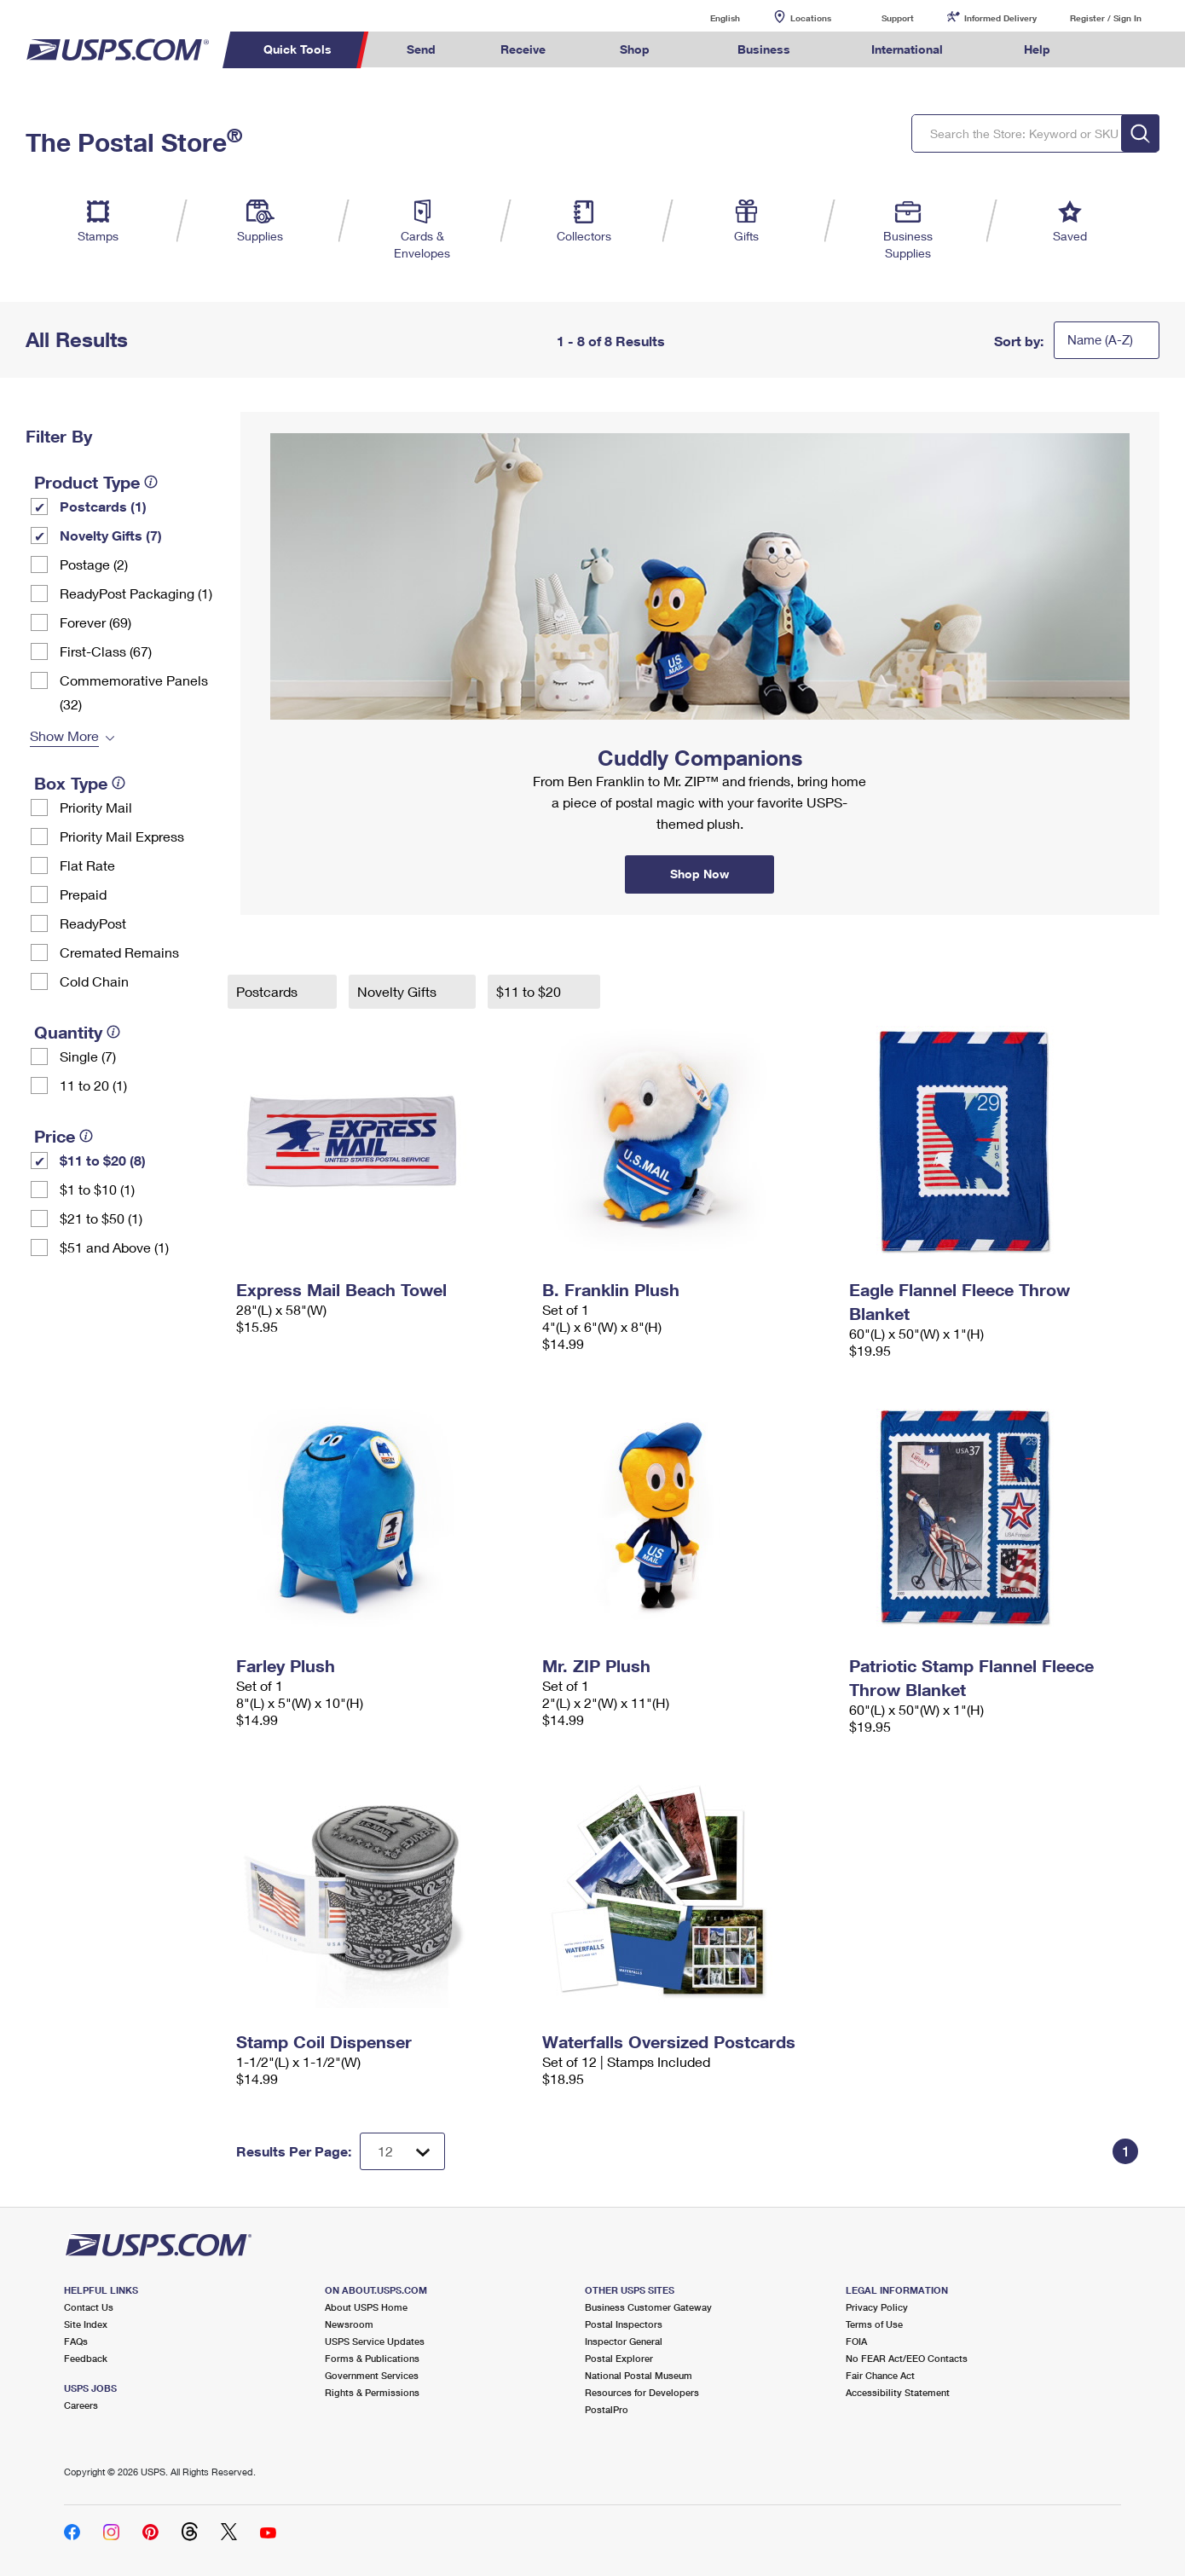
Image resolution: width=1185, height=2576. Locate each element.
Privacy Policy (877, 2307)
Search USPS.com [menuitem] (1115, 50)
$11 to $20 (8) (103, 1160)
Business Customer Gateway (648, 2307)
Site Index (85, 2324)
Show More (64, 735)
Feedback (85, 2358)
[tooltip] (151, 482)
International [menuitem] (907, 49)
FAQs (76, 2341)
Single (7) (88, 1056)
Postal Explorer (619, 2358)
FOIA (856, 2341)
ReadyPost (93, 923)
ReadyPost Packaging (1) (136, 593)
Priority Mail (96, 807)
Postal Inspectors (623, 2324)
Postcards (268, 991)
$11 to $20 (530, 991)
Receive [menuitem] (523, 49)
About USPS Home (366, 2307)
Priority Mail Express (122, 836)
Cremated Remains (119, 952)
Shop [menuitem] (635, 49)
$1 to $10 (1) (97, 1189)
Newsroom (349, 2324)
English (707, 17)
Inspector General (623, 2341)
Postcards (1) (103, 506)
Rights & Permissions (372, 2392)
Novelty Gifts (398, 991)
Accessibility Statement (898, 2392)
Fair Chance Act (880, 2375)
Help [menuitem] (1037, 49)
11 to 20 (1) (93, 1085)
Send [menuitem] (421, 49)
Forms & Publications (372, 2358)
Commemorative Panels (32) (134, 692)
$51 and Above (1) (114, 1247)
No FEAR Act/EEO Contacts (907, 2358)
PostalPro (606, 2409)
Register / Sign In (1106, 18)
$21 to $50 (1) (101, 1218)
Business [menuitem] (763, 49)
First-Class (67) (106, 651)
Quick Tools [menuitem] (297, 49)
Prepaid (83, 894)
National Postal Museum (638, 2375)
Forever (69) (95, 622)
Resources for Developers (642, 2392)
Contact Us (88, 2307)
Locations (810, 18)
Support (898, 18)
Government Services (372, 2375)
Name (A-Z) (1100, 339)
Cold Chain (94, 981)
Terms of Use (874, 2324)
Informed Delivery (1000, 18)
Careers (81, 2405)
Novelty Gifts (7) (111, 535)
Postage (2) (94, 564)
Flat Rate (87, 865)
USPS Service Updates (375, 2341)
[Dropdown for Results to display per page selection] (402, 2151)
